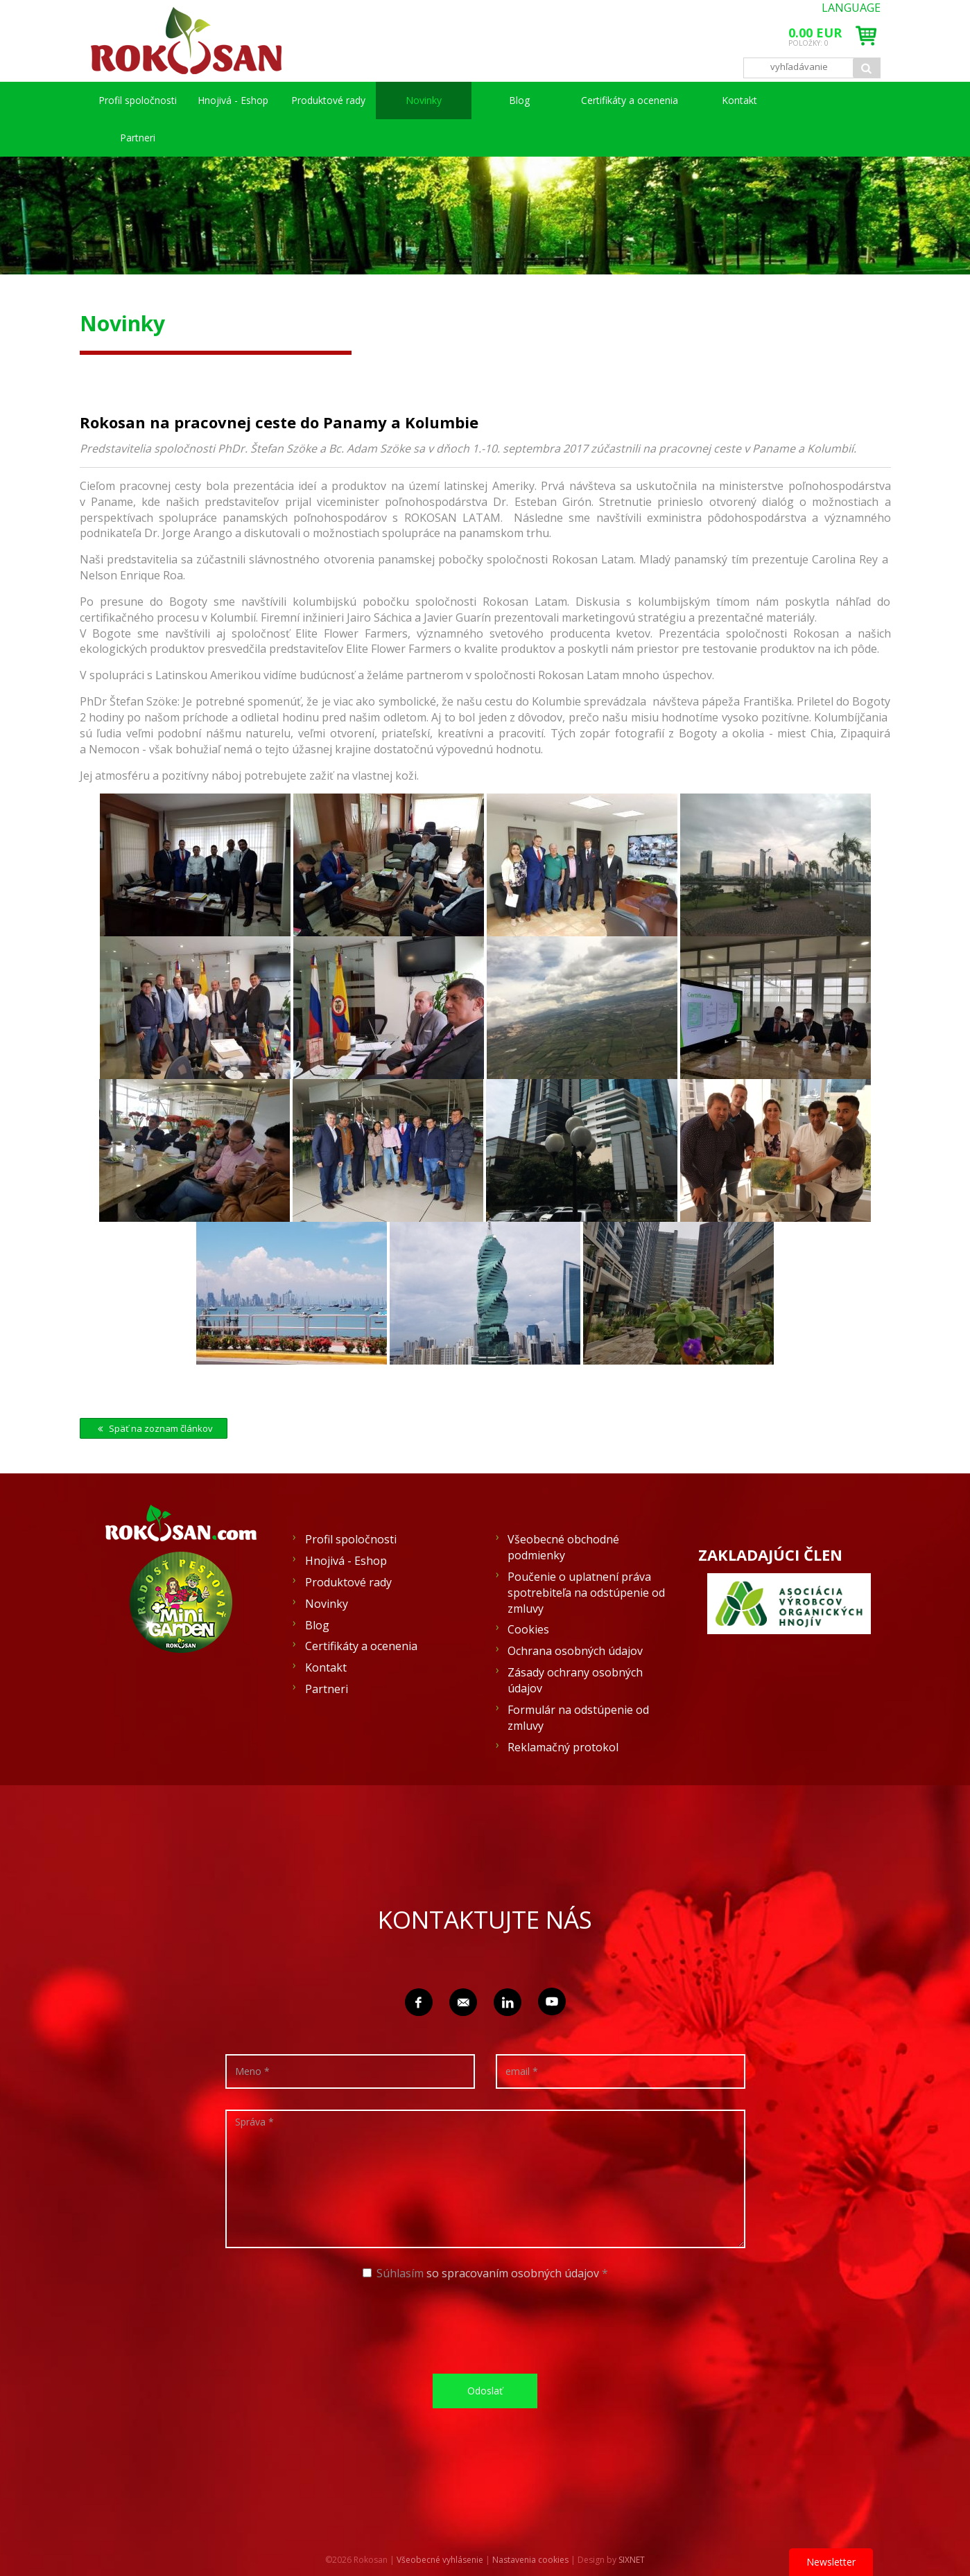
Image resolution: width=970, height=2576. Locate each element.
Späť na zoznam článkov (153, 1428)
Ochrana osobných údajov (575, 1650)
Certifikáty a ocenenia (629, 100)
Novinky (424, 100)
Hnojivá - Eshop (233, 100)
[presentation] (490, 2326)
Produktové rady (328, 100)
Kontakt (739, 100)
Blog (519, 100)
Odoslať (485, 2390)
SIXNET (631, 2560)
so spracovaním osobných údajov (512, 2273)
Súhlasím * (485, 2273)
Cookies (528, 1629)
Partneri (137, 137)
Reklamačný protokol (563, 1747)
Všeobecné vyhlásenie (440, 2560)
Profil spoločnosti (137, 100)
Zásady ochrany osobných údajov (575, 1680)
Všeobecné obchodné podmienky (563, 1547)
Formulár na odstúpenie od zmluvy (578, 1717)
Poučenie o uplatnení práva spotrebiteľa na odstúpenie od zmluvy (586, 1592)
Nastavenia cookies (530, 2560)
